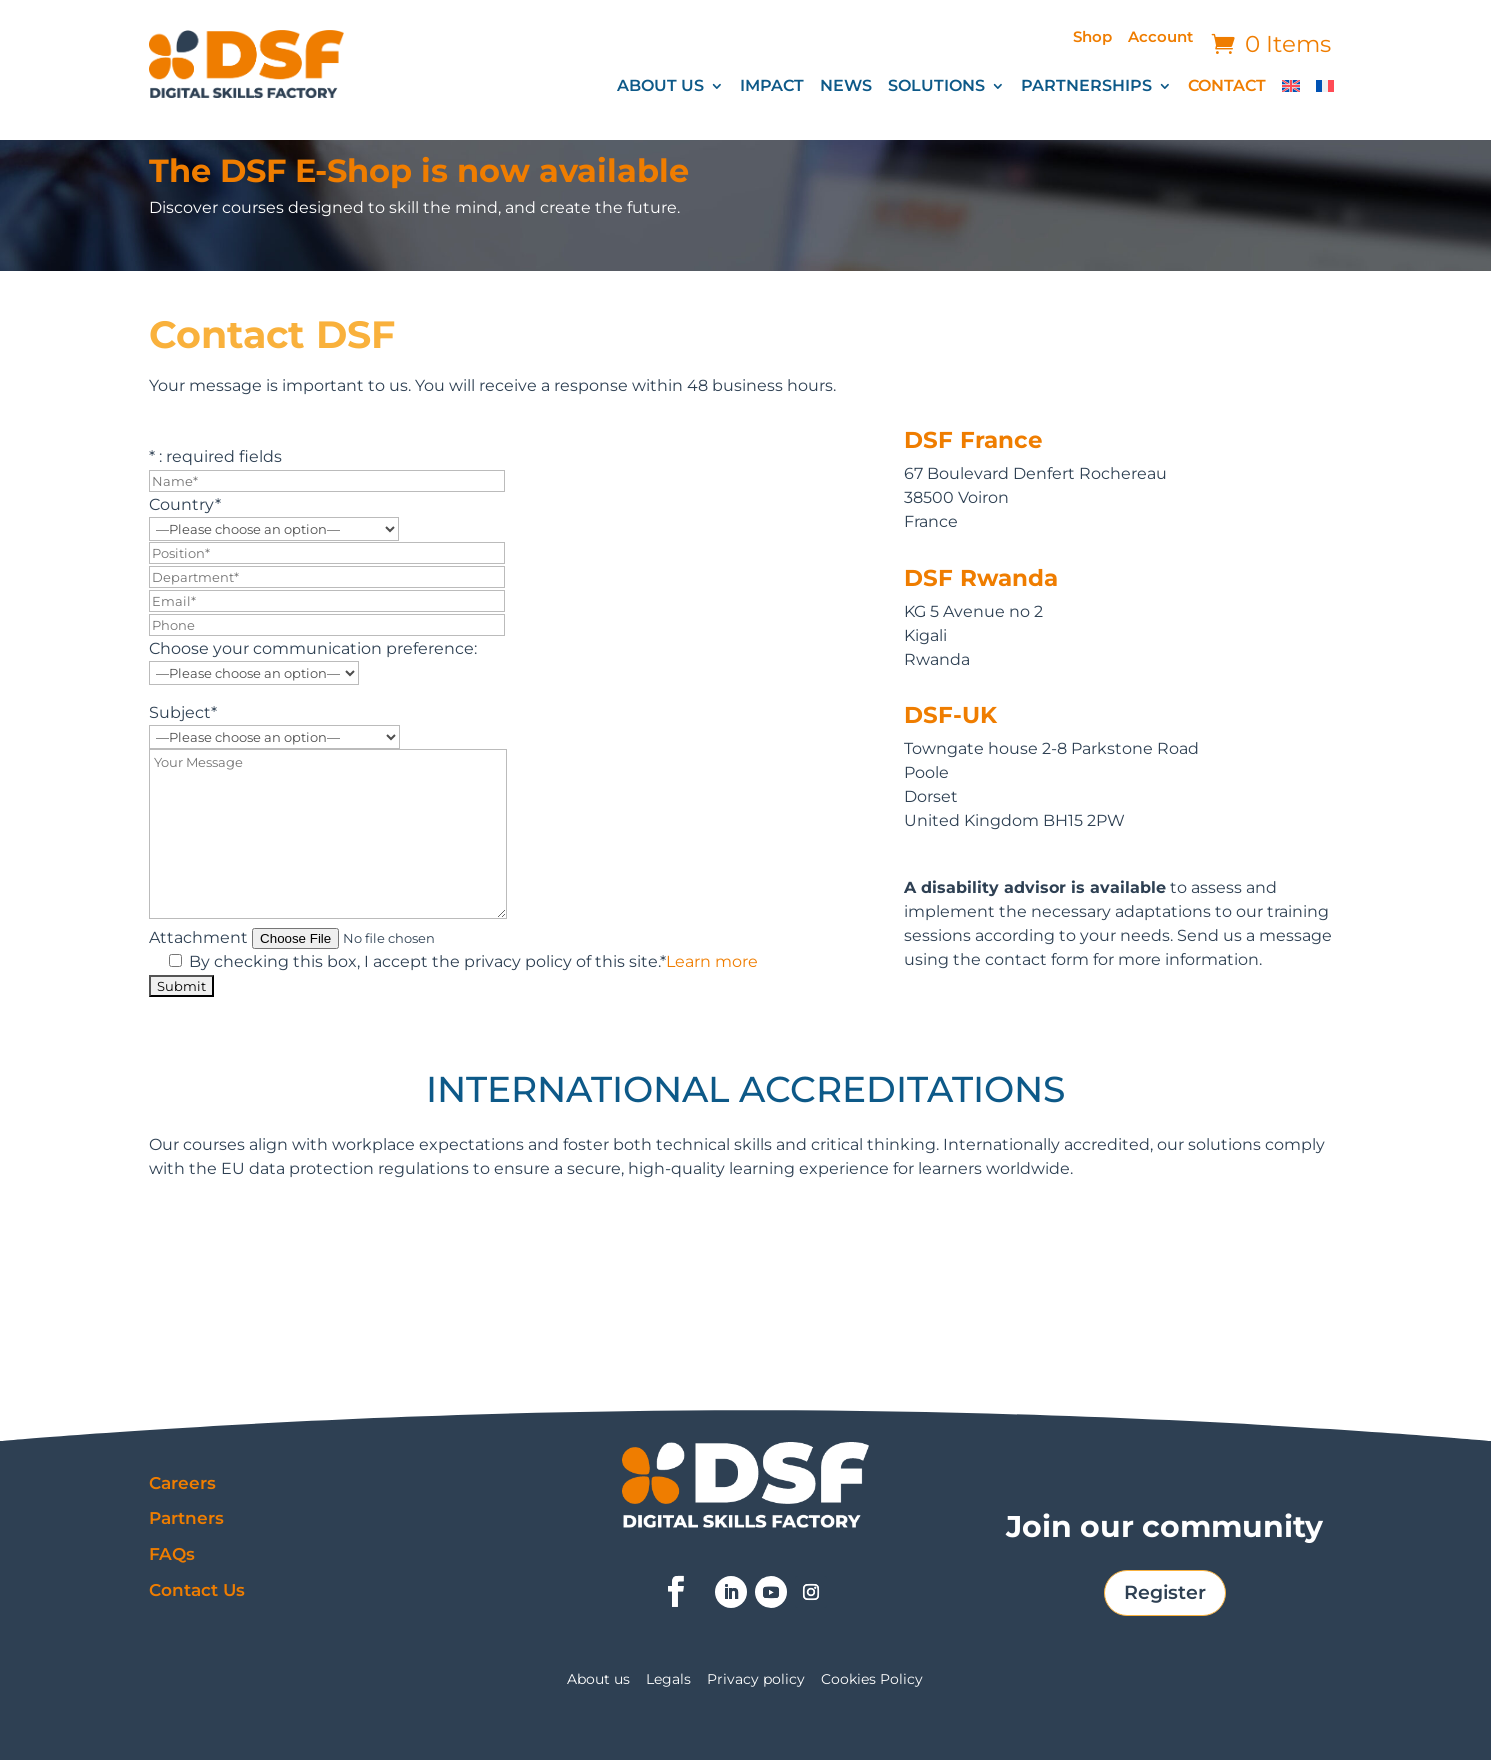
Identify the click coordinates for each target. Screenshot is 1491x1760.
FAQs (172, 1554)
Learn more (712, 961)
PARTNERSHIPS (1086, 87)
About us (598, 1680)
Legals (668, 1680)
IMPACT (772, 87)
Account (1160, 38)
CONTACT (1227, 87)
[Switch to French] (1325, 90)
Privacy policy (756, 1680)
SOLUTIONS (936, 87)
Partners (186, 1518)
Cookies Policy (872, 1680)
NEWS (846, 87)
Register (1165, 1592)
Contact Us (197, 1590)
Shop (1092, 38)
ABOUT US (660, 87)
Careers (182, 1483)
